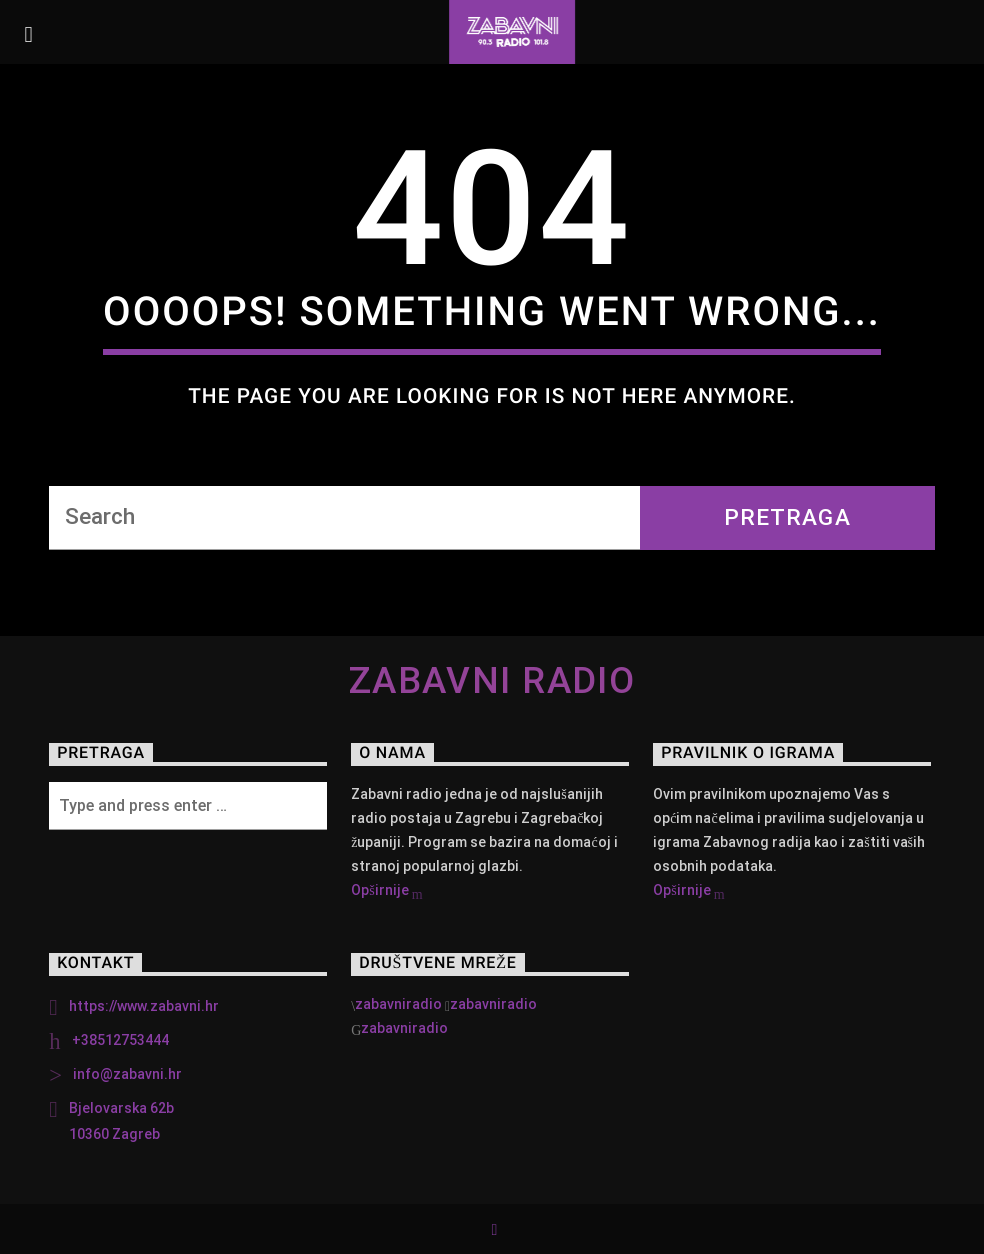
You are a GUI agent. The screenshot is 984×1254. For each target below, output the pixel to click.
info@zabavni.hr (127, 1074)
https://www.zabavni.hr (144, 1006)
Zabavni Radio (492, 681)
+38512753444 (120, 1040)
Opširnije (386, 892)
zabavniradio (398, 1004)
